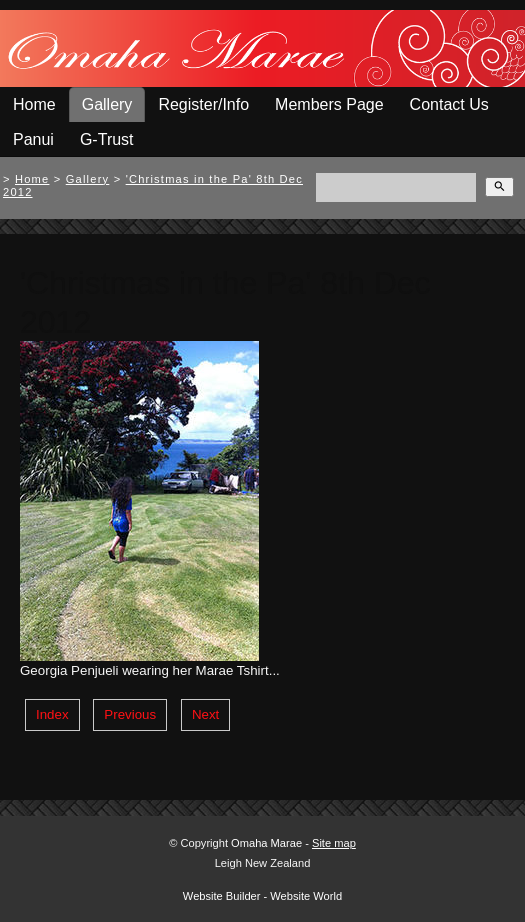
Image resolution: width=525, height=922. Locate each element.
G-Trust (107, 139)
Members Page (329, 104)
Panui (33, 139)
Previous (130, 714)
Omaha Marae (268, 843)
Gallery (107, 104)
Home (34, 104)
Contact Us (449, 104)
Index (52, 714)
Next (205, 714)
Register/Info (203, 104)
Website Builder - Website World (262, 896)
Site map (334, 843)
